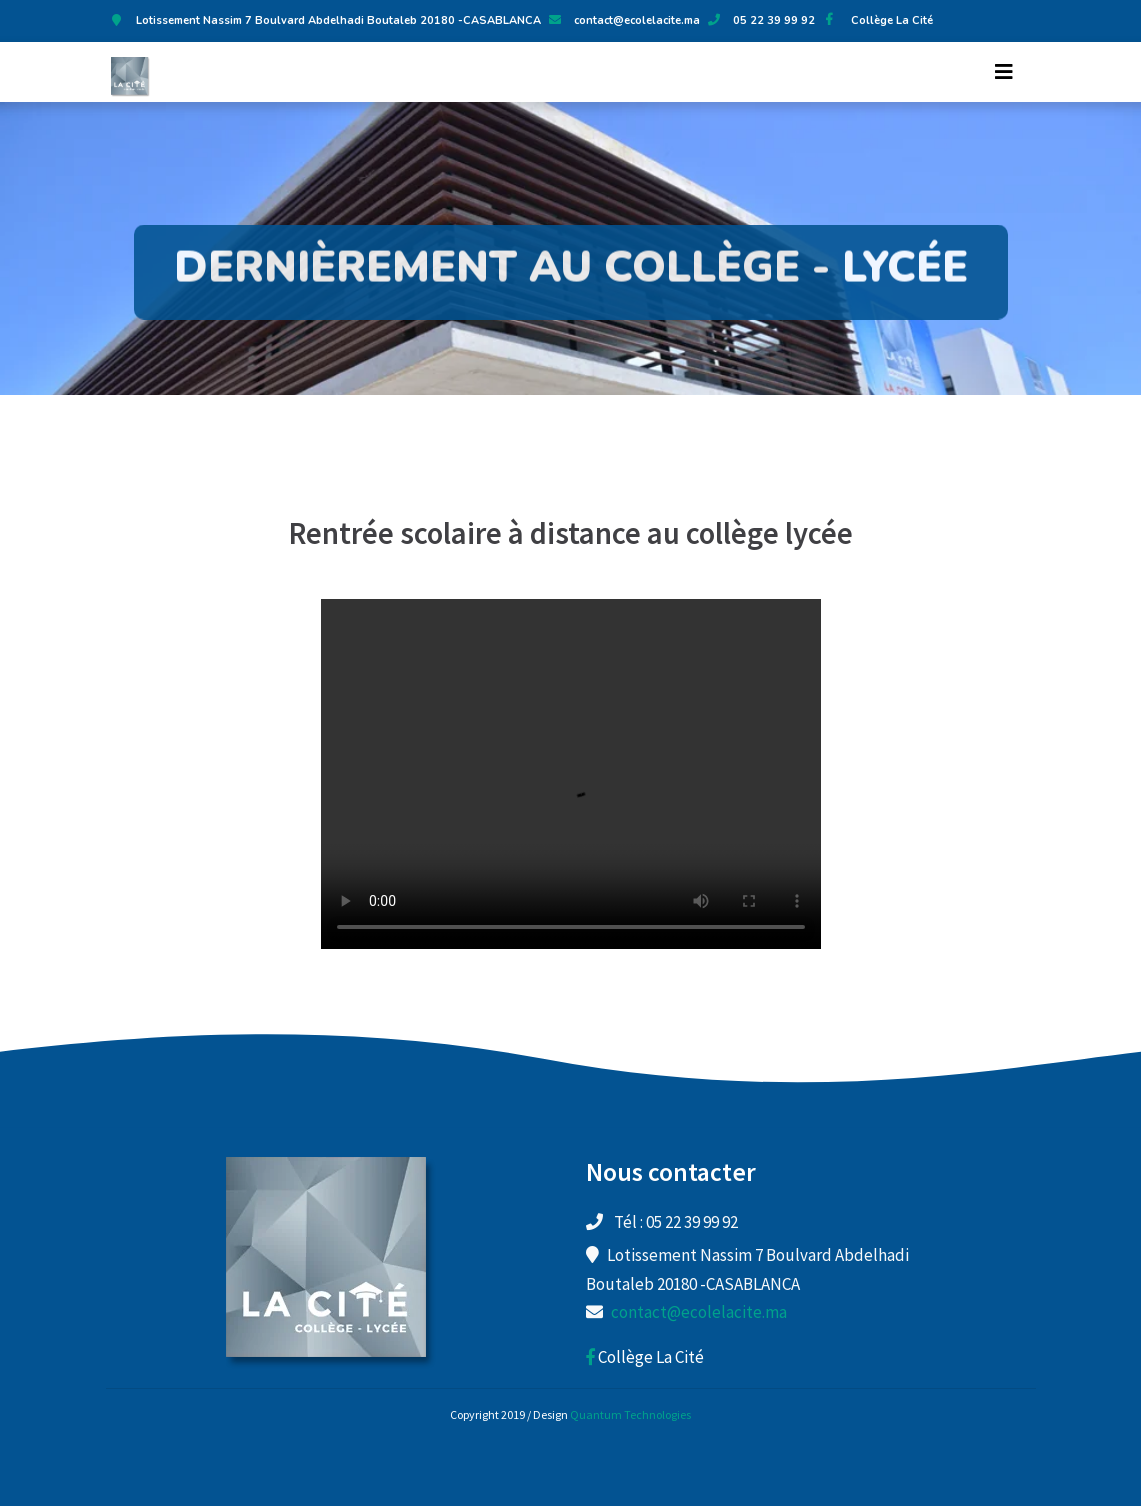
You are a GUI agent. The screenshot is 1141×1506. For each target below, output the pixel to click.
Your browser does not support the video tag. (571, 774)
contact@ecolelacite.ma (637, 20)
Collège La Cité (875, 20)
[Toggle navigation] (1004, 72)
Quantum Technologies (630, 1414)
